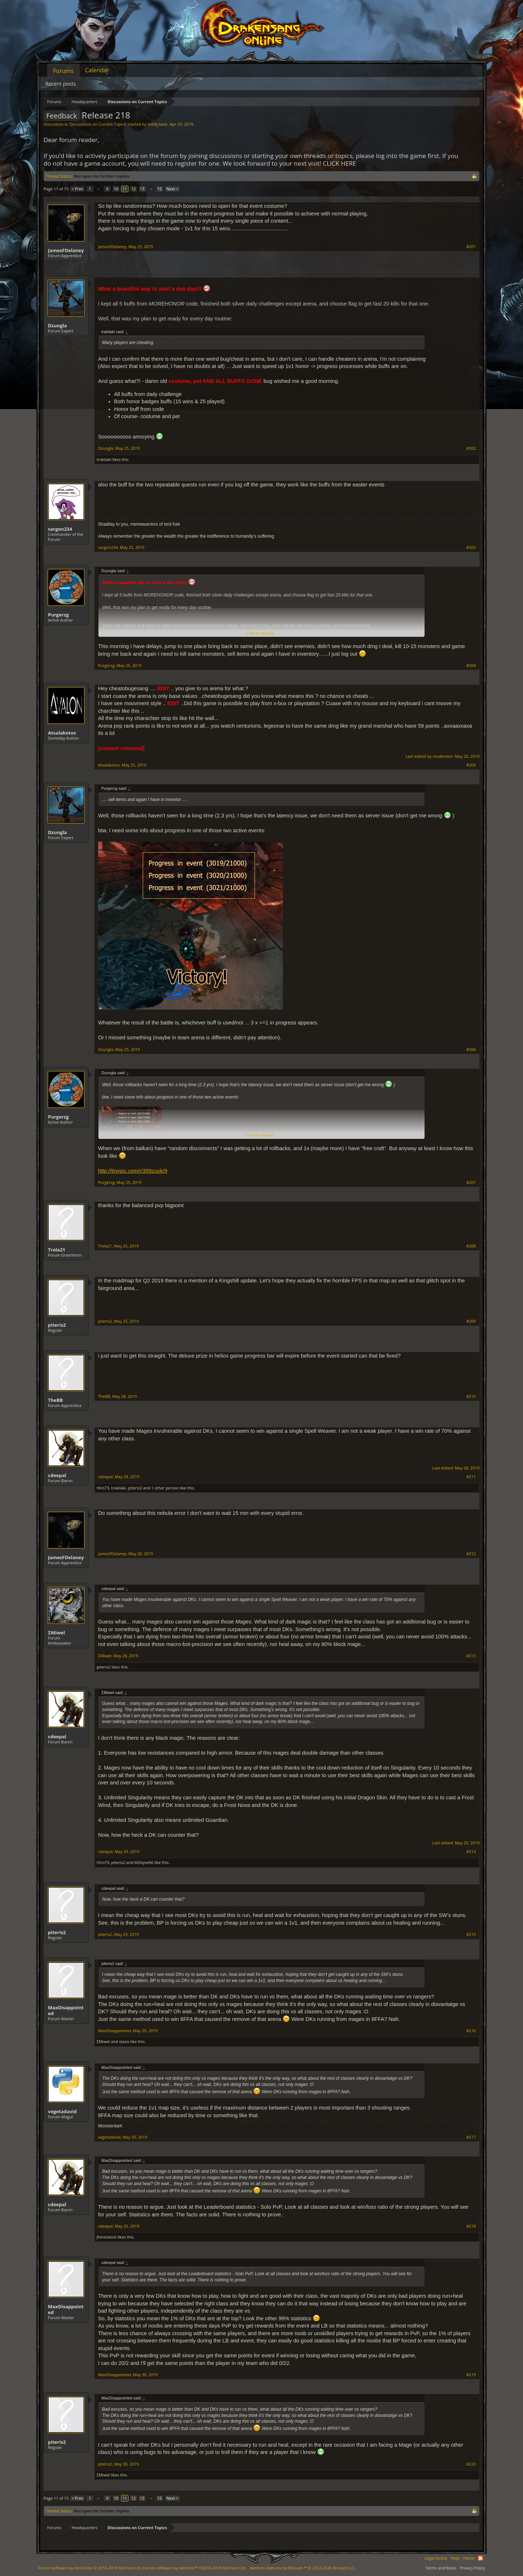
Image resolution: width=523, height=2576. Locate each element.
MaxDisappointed (66, 2010)
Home (468, 2558)
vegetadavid (62, 2111)
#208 (471, 1246)
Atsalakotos (62, 733)
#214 (471, 1851)
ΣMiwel (56, 1632)
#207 (471, 1182)
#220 (471, 2464)
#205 (471, 765)
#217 (471, 2137)
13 (142, 188)
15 (159, 188)
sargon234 (60, 529)
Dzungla (57, 325)
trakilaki (104, 459)
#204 (471, 665)
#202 (471, 448)
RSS (480, 2558)
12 (133, 188)
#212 (471, 1553)
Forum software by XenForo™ (194, 2568)
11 (124, 188)
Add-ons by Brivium (303, 2568)
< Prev (77, 188)
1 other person (165, 1488)
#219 (471, 2374)
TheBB (55, 1400)
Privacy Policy (472, 2568)
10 (116, 188)
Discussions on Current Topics (98, 124)
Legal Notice (435, 2558)
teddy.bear (157, 124)
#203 (471, 547)
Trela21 (56, 1250)
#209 (471, 1321)
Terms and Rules (440, 2568)
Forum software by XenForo (90, 2568)
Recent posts (60, 83)
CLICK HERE (339, 163)
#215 (471, 1934)
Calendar (97, 70)
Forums (63, 71)
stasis (124, 2041)
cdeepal (57, 1475)
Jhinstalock (107, 2237)
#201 (471, 246)
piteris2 (57, 1325)
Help (455, 2558)
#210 (471, 1396)
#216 (471, 2030)
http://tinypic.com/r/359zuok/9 (132, 1171)
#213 (471, 1655)
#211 (471, 1476)
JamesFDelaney (66, 250)
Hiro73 (103, 1488)
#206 (471, 1049)
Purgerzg (58, 615)
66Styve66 (143, 1862)
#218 (471, 2226)
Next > (172, 188)
